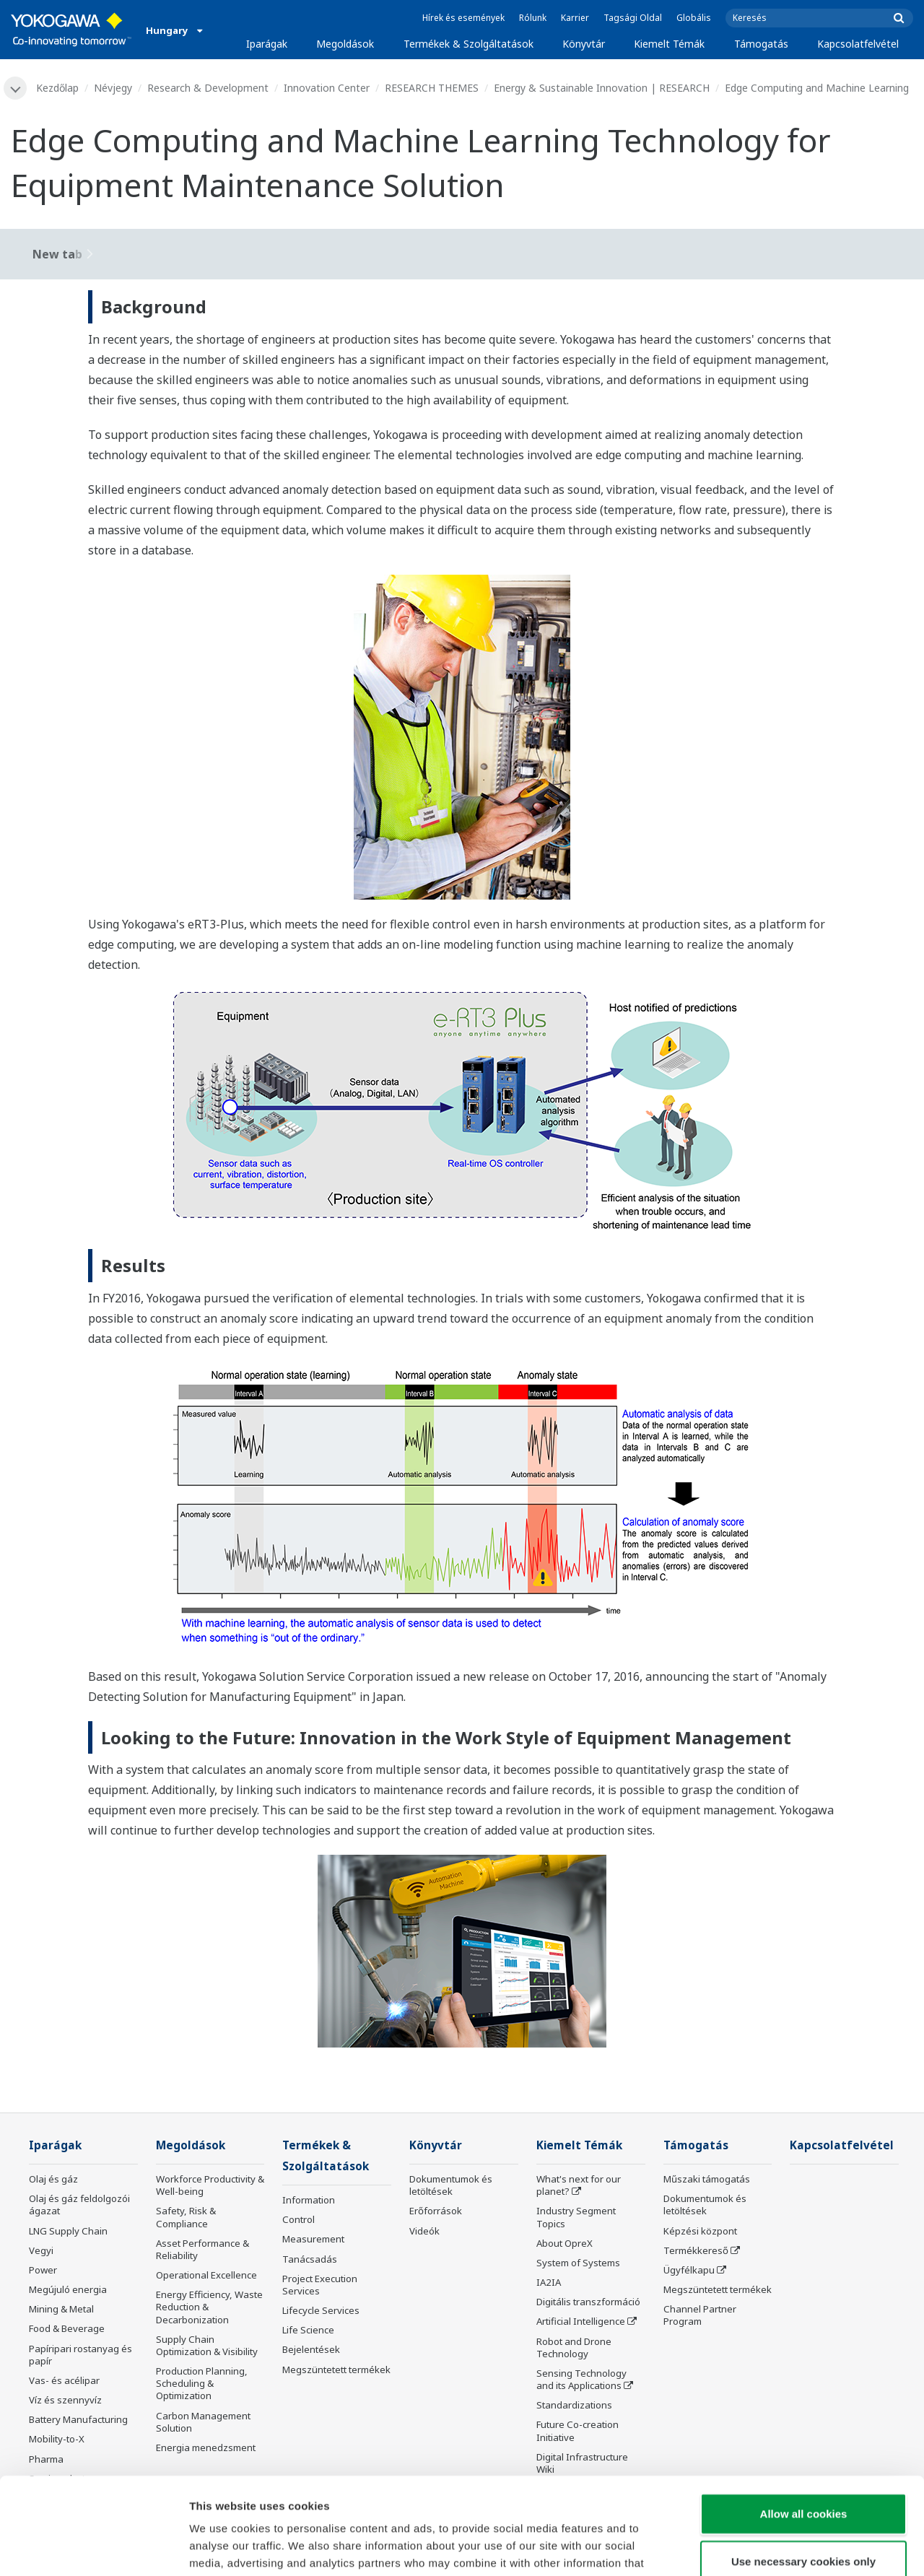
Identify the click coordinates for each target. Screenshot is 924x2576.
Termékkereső (695, 2250)
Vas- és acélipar (64, 2380)
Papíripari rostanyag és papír (80, 2354)
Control (298, 2219)
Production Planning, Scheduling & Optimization (202, 2383)
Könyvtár (583, 44)
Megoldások (345, 44)
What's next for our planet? (578, 2185)
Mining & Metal (61, 2308)
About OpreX (564, 2243)
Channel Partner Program (699, 2315)
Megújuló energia (68, 2289)
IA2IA (548, 2282)
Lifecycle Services (320, 2310)
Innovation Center (327, 88)
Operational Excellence (206, 2274)
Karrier (575, 18)
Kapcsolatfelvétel (858, 44)
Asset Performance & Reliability (202, 2249)
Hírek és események (463, 18)
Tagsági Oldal (632, 18)
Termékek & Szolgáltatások (468, 44)
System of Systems (578, 2262)
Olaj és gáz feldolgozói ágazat (79, 2204)
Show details (757, 2547)
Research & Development (208, 88)
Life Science (308, 2329)
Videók (424, 2230)
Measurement (313, 2238)
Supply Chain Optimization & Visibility (207, 2345)
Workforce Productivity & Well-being (210, 2185)
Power (43, 2269)
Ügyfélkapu (689, 2269)
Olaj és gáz (53, 2178)
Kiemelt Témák (669, 44)
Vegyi (41, 2250)
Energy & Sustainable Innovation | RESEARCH (602, 88)
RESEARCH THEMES (432, 88)
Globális (693, 18)
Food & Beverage (67, 2328)
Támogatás (761, 44)
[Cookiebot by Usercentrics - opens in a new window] (93, 2548)
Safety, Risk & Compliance (186, 2216)
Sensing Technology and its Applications (581, 2379)
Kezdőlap (57, 88)
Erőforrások (435, 2210)
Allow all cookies (803, 2422)
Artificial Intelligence (580, 2321)
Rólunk (532, 18)
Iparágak (266, 44)
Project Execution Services (319, 2284)
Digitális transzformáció (588, 2301)
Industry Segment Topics (576, 2216)
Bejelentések (311, 2349)
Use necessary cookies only (803, 2470)
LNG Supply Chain (68, 2230)
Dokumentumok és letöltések (450, 2185)
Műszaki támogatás (706, 2178)
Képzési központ (700, 2230)
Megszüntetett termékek (336, 2369)
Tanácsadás (309, 2259)
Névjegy (113, 88)
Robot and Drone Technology (573, 2347)
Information (308, 2199)
